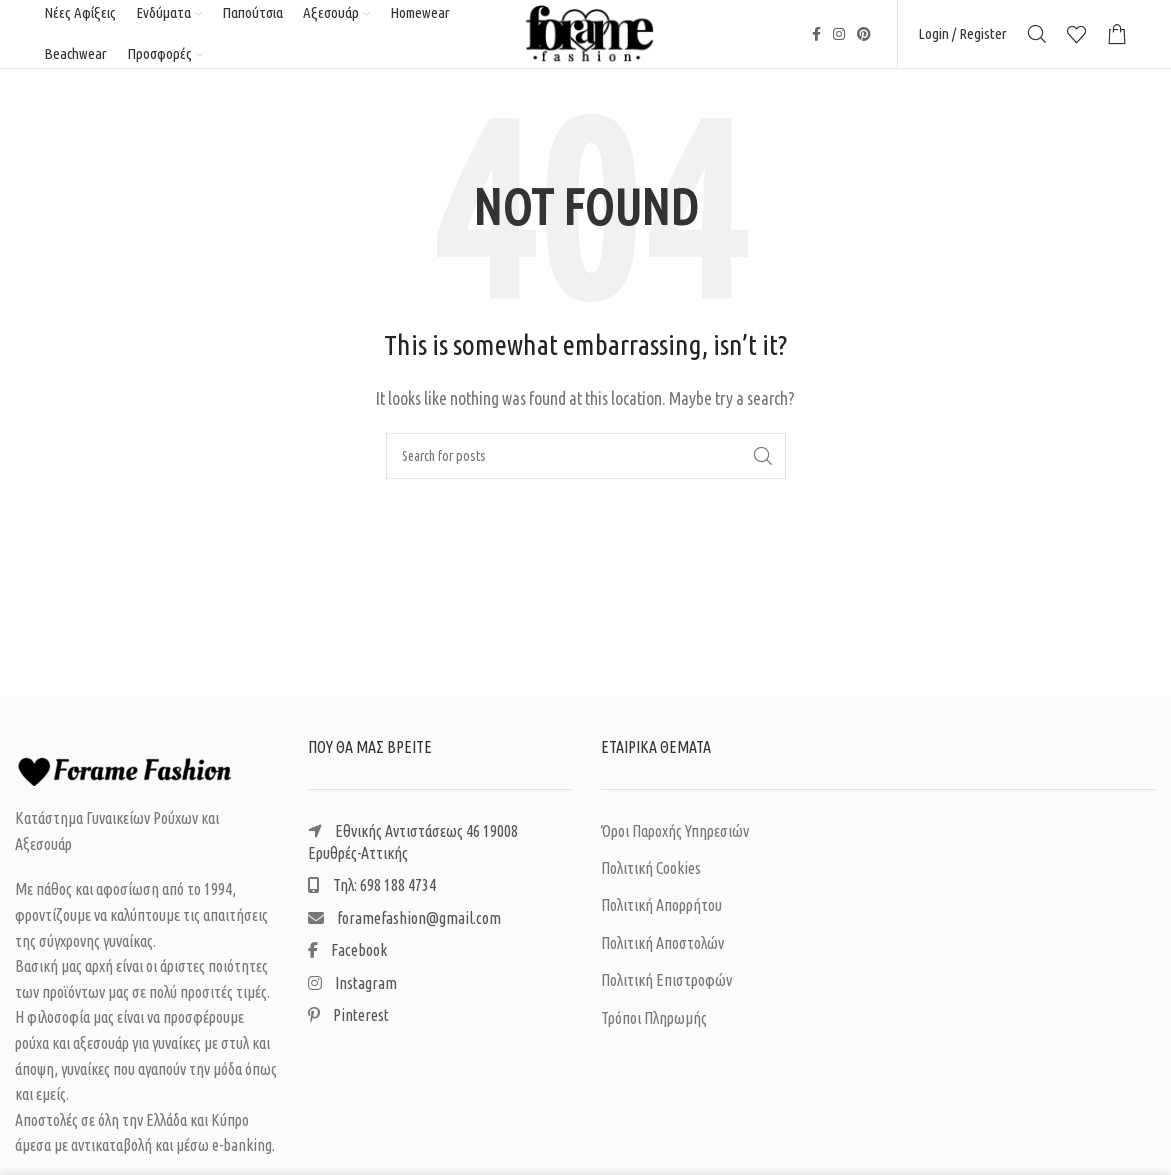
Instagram (352, 995)
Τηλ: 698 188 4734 (372, 898)
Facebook (347, 962)
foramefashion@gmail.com (404, 930)
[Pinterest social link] (864, 40)
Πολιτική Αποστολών (662, 955)
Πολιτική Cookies (651, 880)
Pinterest (348, 1027)
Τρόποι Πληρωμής (654, 1030)
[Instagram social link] (839, 40)
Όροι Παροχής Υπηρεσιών (675, 843)
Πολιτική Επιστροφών (666, 992)
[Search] (1037, 40)
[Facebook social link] (816, 40)
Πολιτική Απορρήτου (661, 918)
